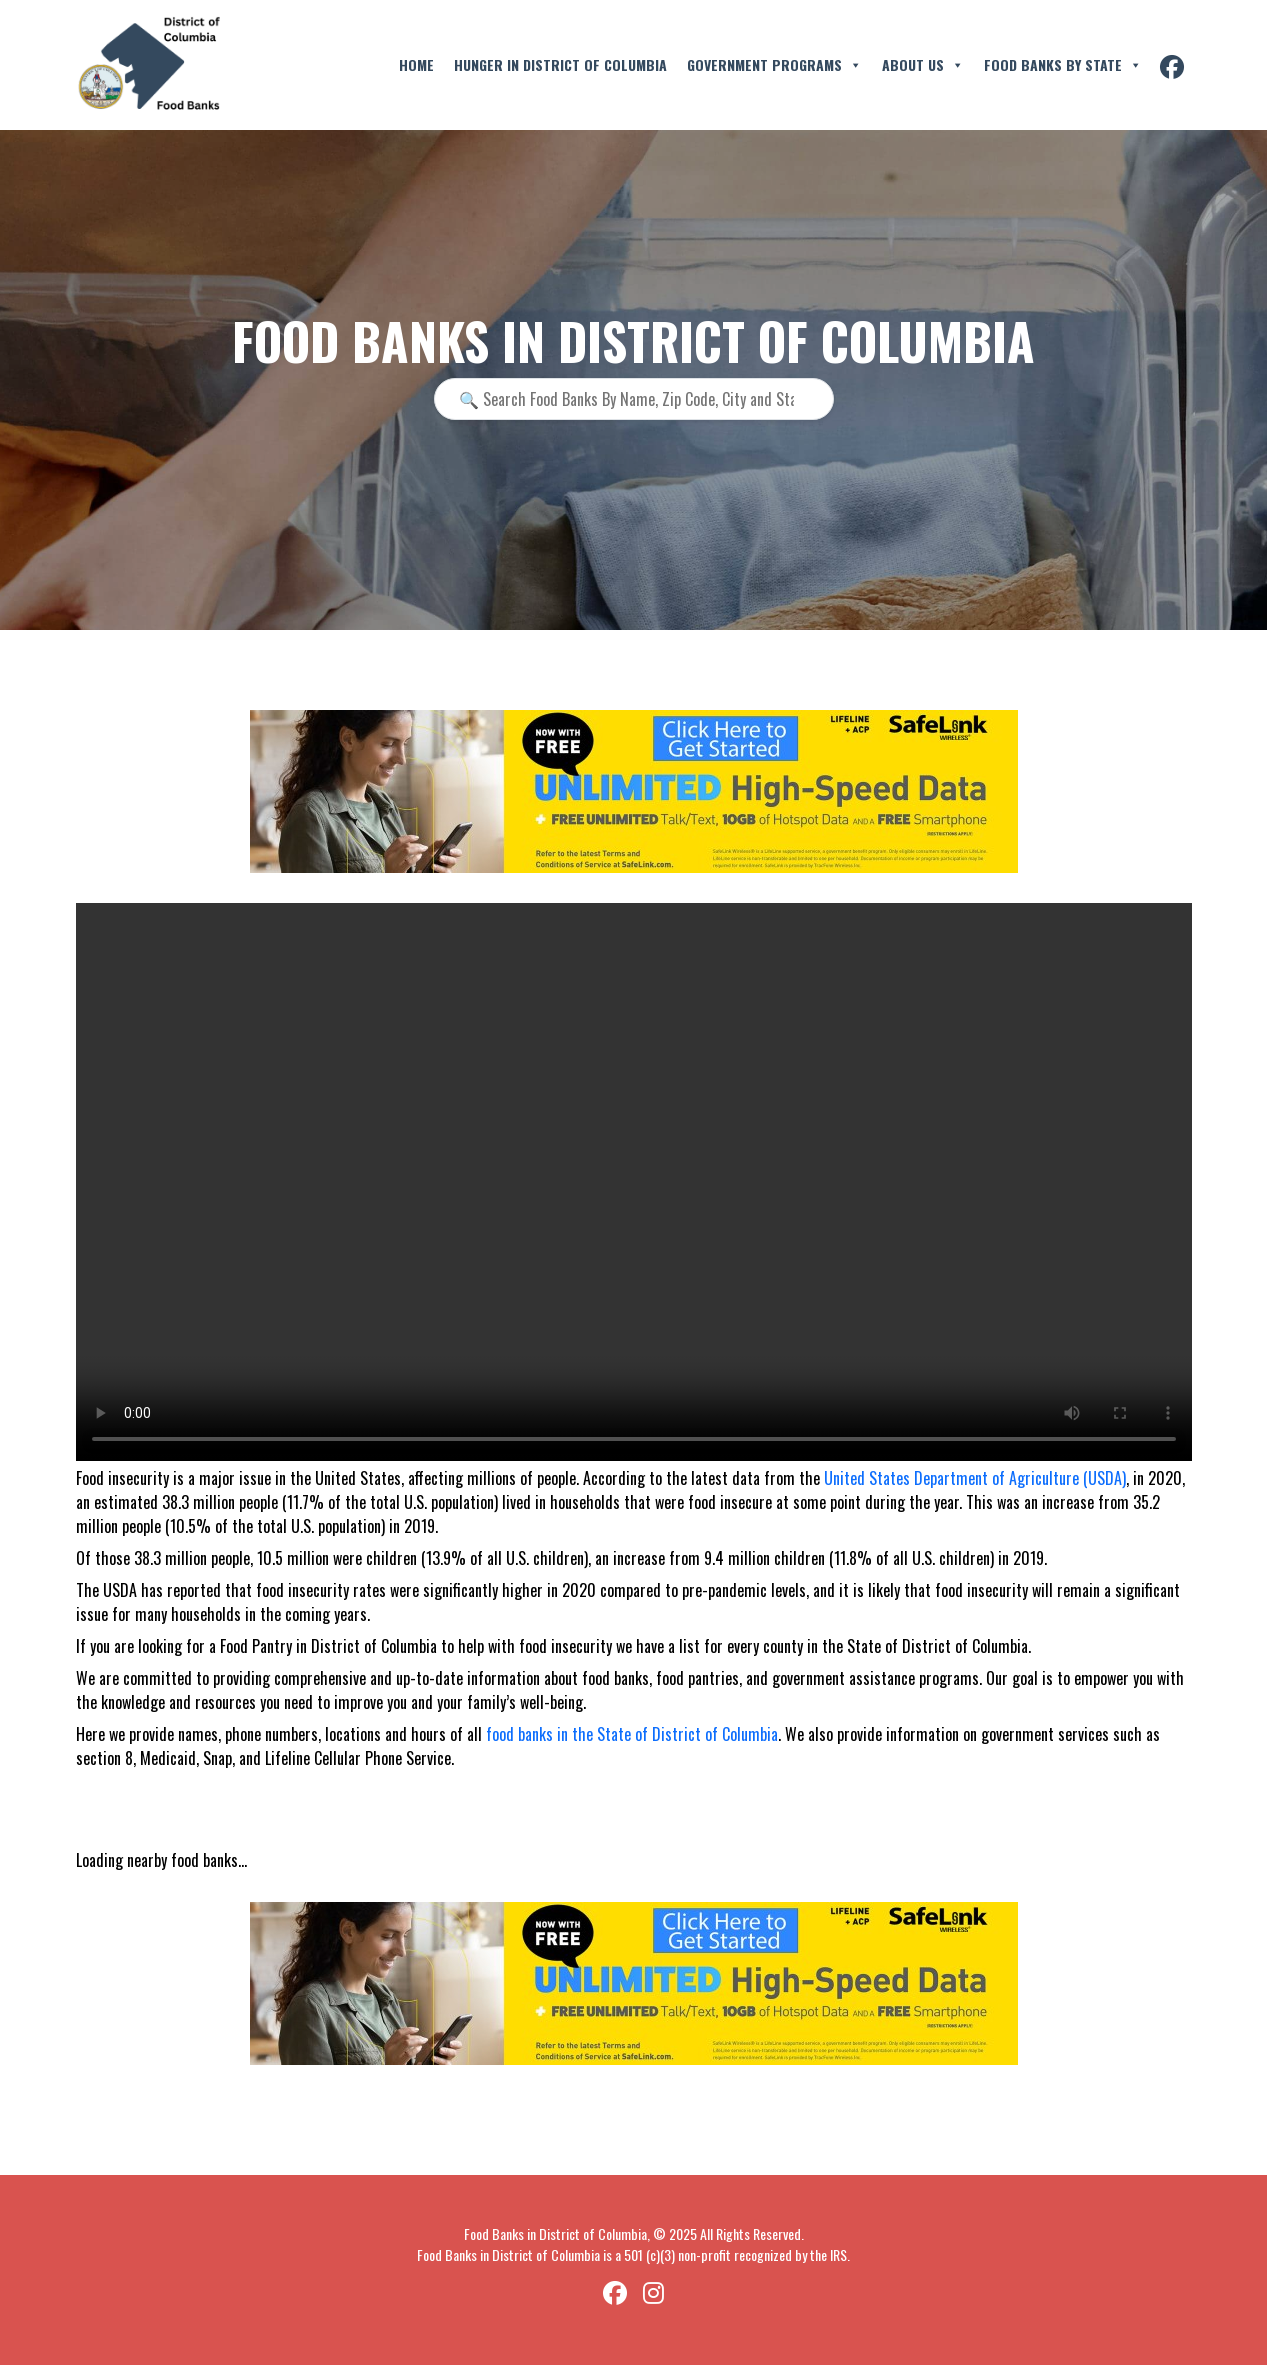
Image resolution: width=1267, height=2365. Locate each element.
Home (416, 64)
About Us (923, 65)
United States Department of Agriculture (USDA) (975, 1478)
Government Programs (774, 65)
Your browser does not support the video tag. (634, 1182)
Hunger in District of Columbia (560, 64)
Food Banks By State (1063, 65)
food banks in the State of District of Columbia (632, 1734)
